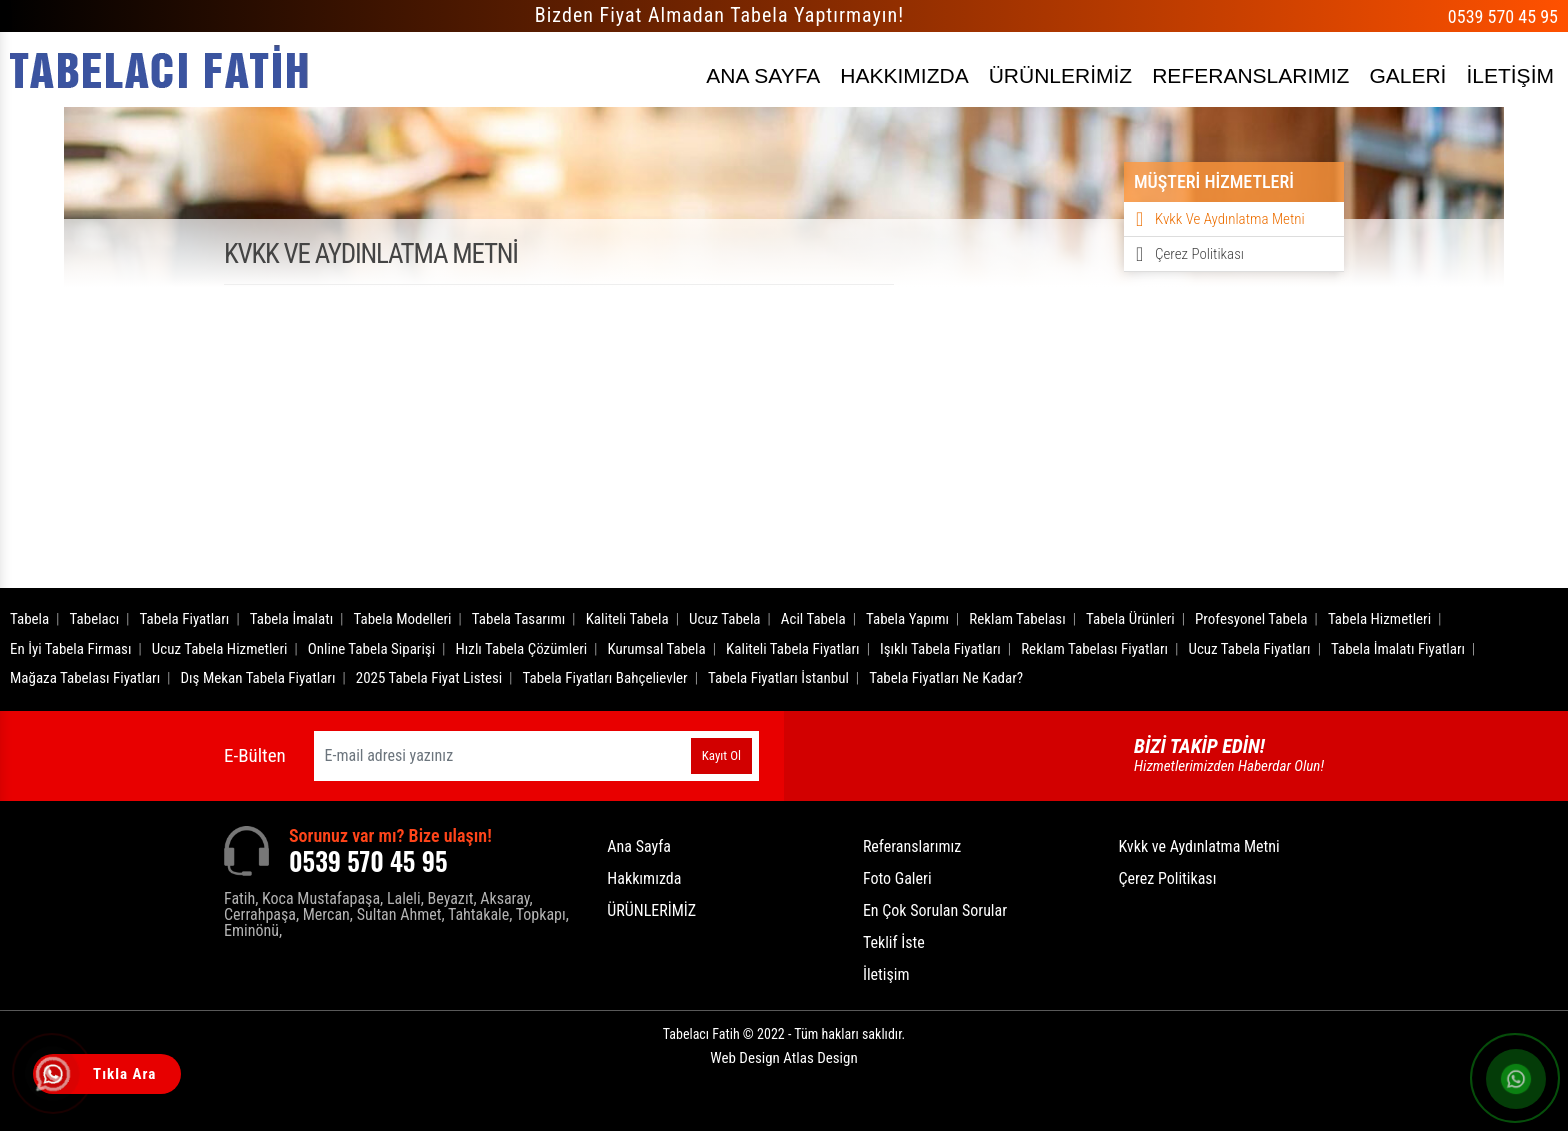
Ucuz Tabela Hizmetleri (220, 649)
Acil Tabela (813, 619)
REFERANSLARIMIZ (1250, 75)
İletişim (886, 974)
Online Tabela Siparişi (371, 649)
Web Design (783, 1058)
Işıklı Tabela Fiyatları (940, 649)
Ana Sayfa (639, 846)
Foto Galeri (897, 878)
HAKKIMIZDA (904, 75)
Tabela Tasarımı (519, 619)
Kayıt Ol (721, 755)
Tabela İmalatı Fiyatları (1398, 649)
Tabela (29, 619)
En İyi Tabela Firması (71, 649)
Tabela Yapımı (907, 619)
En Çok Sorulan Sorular (935, 910)
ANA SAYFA (763, 75)
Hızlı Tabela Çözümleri (521, 649)
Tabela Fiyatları (185, 619)
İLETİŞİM (1510, 75)
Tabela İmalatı (292, 619)
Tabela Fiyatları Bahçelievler (605, 678)
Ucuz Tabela (725, 619)
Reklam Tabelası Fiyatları (1094, 649)
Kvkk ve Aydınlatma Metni (1230, 219)
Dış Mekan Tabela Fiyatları (258, 678)
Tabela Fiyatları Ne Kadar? (946, 678)
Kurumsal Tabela (657, 649)
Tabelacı (95, 619)
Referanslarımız (912, 846)
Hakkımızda (644, 878)
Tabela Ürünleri (1130, 619)
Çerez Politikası (1199, 254)
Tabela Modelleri (403, 619)
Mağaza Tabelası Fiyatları (85, 678)
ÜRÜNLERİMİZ (1061, 75)
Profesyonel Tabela (1251, 619)
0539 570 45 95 (1503, 16)
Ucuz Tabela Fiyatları (1249, 649)
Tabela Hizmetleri (1379, 619)
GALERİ (1407, 75)
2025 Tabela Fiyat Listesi (429, 678)
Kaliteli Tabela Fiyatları (793, 649)
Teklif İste (894, 942)
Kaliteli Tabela (627, 619)
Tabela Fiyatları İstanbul (778, 678)
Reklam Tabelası (1017, 619)
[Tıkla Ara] (55, 1076)
